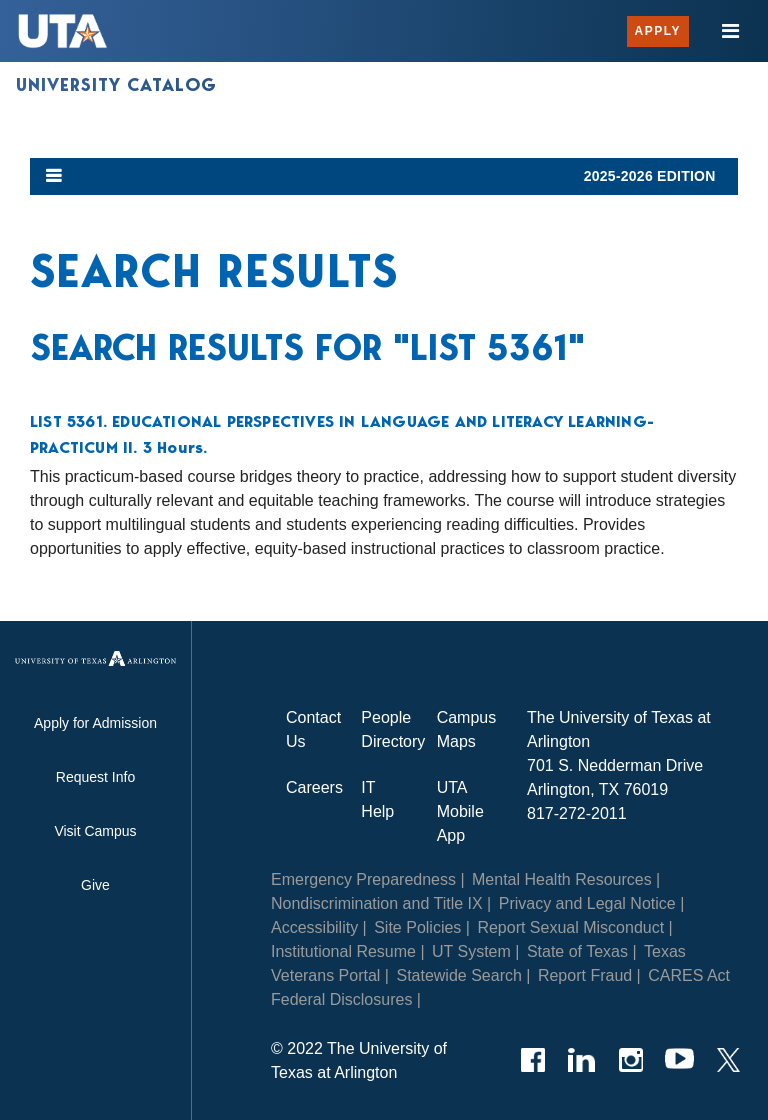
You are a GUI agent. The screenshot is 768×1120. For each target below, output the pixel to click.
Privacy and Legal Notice (587, 903)
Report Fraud (585, 975)
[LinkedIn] (581, 1060)
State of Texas (577, 951)
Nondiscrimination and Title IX (377, 903)
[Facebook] (532, 1060)
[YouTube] (679, 1060)
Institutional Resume (343, 951)
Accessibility (314, 927)
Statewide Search (458, 975)
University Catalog (116, 85)
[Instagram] (630, 1060)
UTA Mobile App (460, 811)
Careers (314, 787)
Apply (658, 31)
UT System (471, 951)
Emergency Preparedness (363, 879)
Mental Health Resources (562, 879)
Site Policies (417, 927)
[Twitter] (728, 1060)
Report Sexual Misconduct (570, 927)
